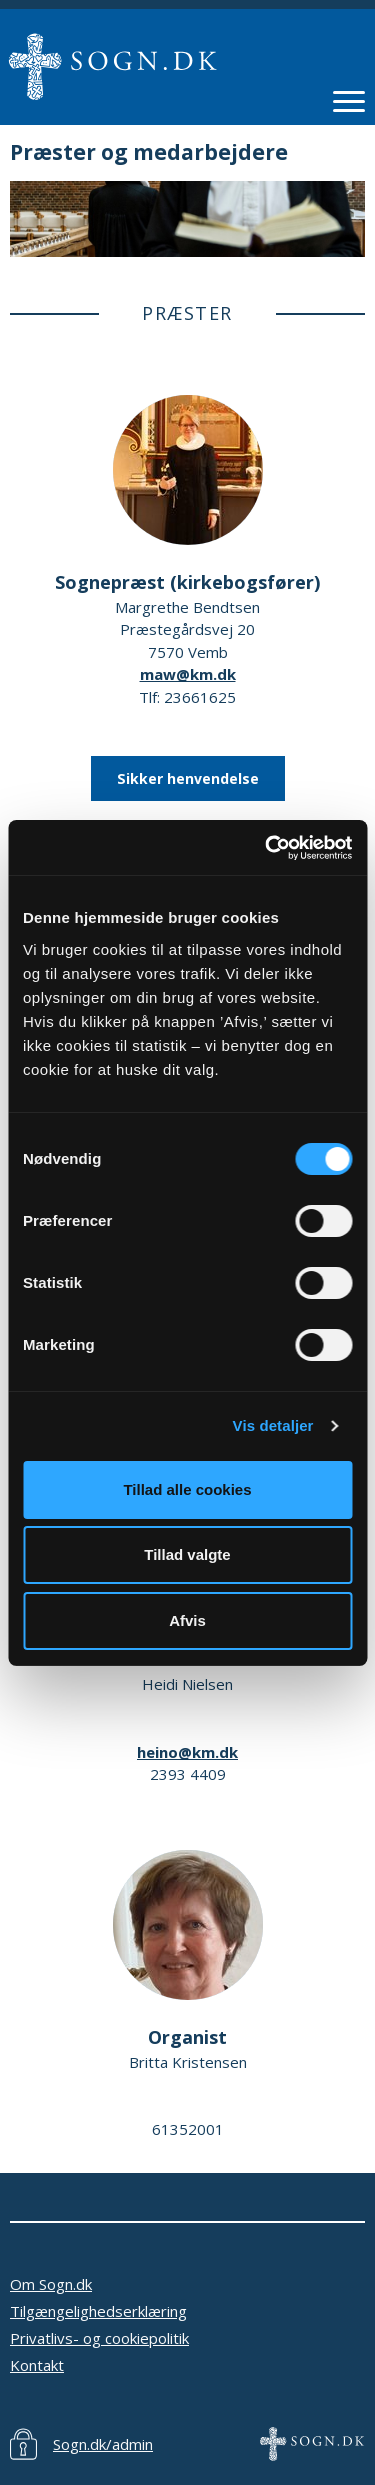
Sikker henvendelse (188, 778)
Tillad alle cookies (187, 1489)
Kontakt (37, 2365)
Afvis (187, 1620)
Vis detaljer (273, 1425)
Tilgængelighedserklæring (98, 2311)
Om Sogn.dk (51, 2284)
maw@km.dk (188, 674)
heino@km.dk (187, 1752)
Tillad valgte (187, 1554)
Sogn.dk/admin (103, 2444)
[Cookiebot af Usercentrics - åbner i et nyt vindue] (267, 848)
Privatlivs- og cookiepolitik (99, 2338)
